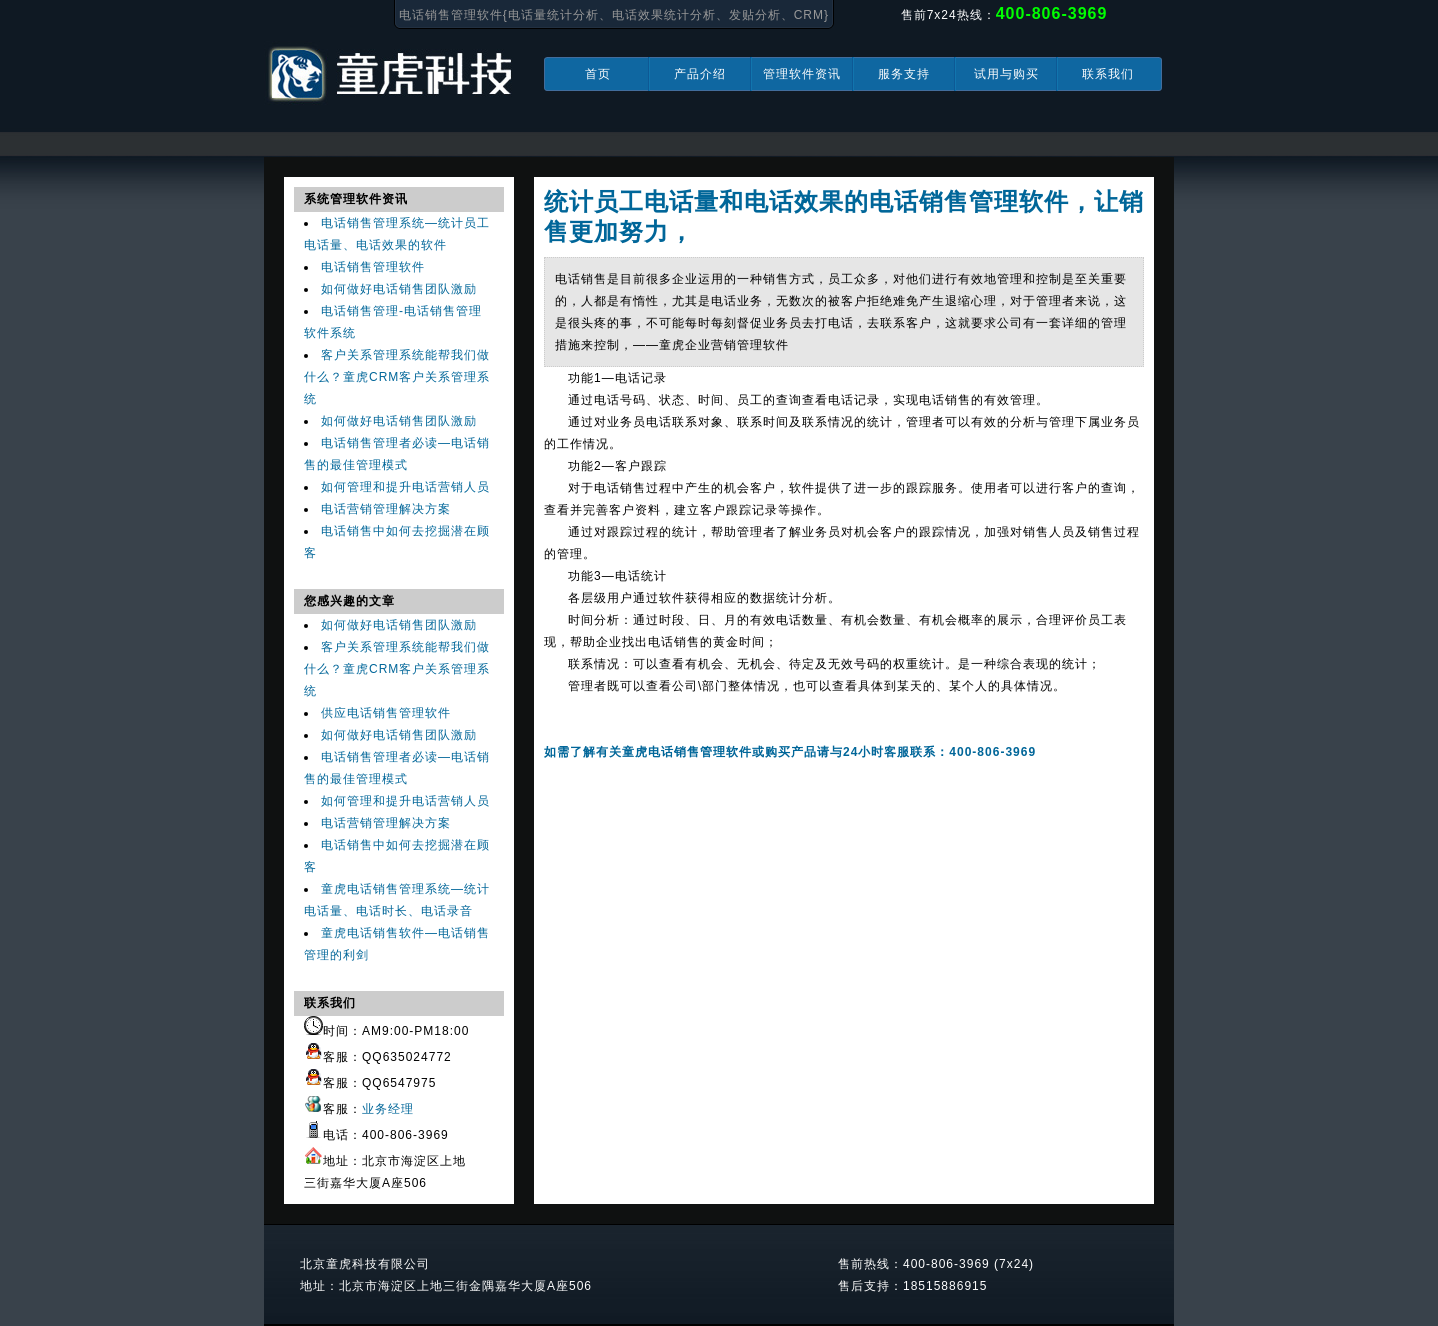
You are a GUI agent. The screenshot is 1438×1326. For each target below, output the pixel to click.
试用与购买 (1006, 74)
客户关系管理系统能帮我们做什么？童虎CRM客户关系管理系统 (397, 377)
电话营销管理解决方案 (386, 509)
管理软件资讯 (802, 74)
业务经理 (388, 1109)
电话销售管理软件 (373, 267)
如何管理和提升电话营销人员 (405, 487)
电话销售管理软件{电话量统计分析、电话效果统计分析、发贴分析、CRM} (614, 15)
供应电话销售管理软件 (386, 713)
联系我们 (1108, 74)
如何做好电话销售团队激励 (399, 289)
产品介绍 (700, 74)
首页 (598, 74)
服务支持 (904, 74)
